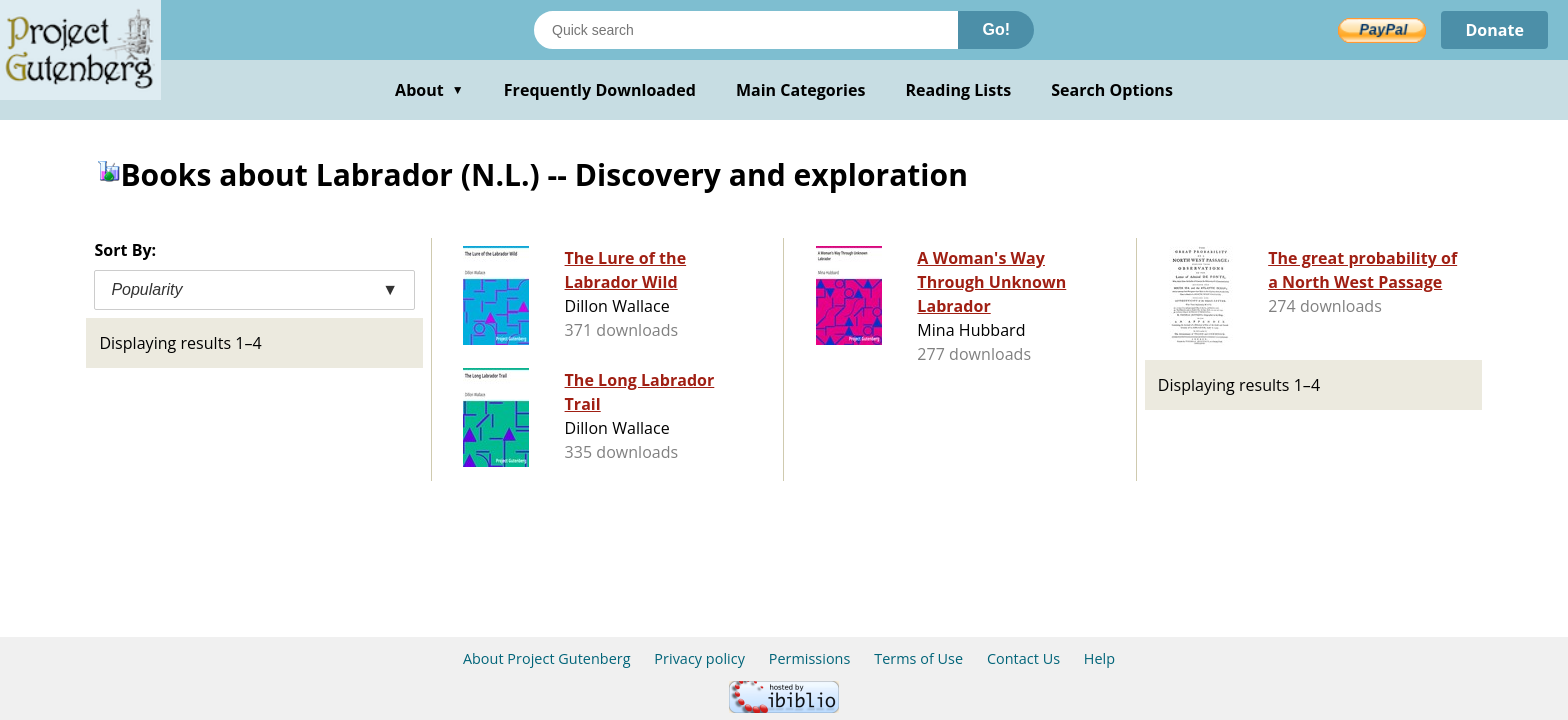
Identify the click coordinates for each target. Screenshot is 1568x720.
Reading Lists (959, 90)
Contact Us (1023, 658)
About (429, 90)
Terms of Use (918, 658)
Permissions (810, 658)
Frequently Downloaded (600, 90)
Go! (996, 29)
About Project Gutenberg (547, 658)
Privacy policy (699, 658)
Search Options (1112, 90)
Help (1099, 658)
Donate (1494, 30)
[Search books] (746, 30)
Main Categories (801, 90)
